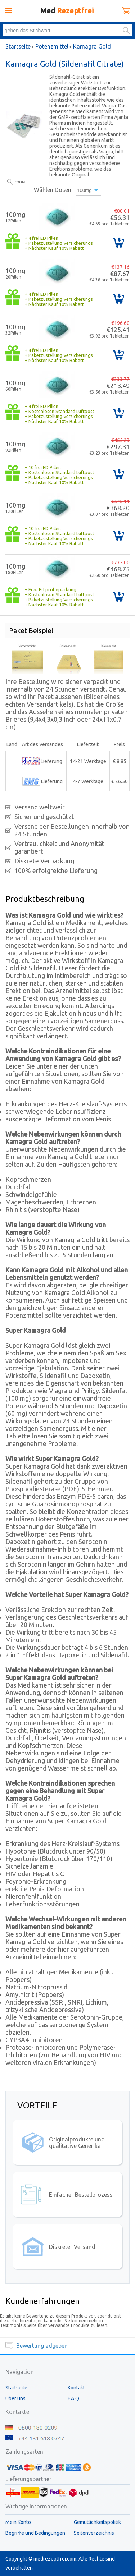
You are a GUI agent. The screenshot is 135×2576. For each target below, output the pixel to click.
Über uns (15, 2398)
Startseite (18, 46)
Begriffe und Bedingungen (35, 2533)
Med (67, 10)
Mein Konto (18, 2522)
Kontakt (76, 2388)
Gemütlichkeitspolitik (97, 2522)
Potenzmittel (51, 46)
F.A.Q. (74, 2398)
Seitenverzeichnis (94, 2533)
